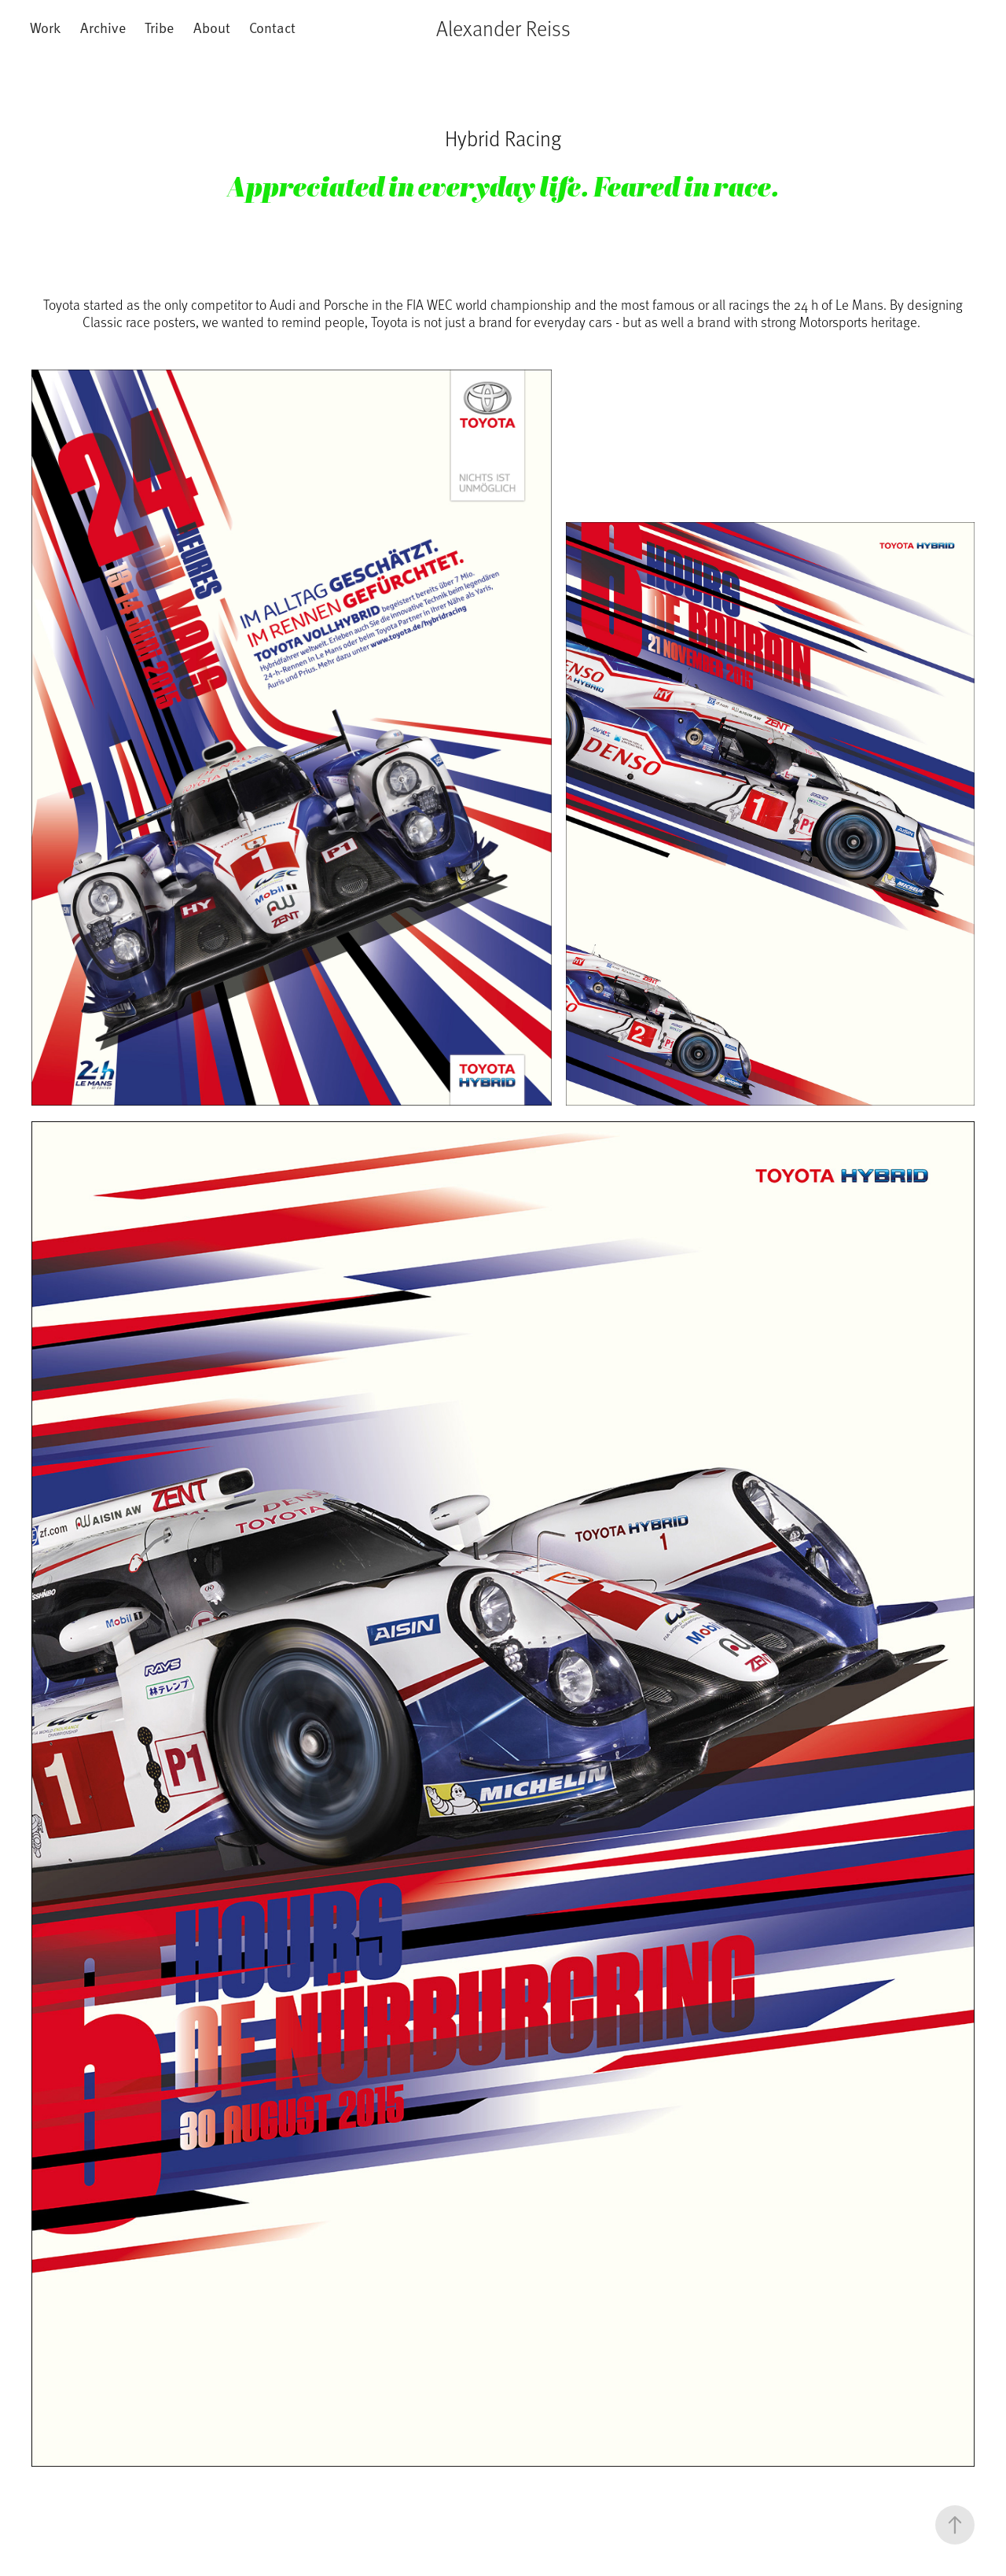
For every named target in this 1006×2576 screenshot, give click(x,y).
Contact (272, 27)
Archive (103, 27)
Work (45, 27)
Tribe (159, 27)
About (211, 27)
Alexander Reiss (503, 27)
